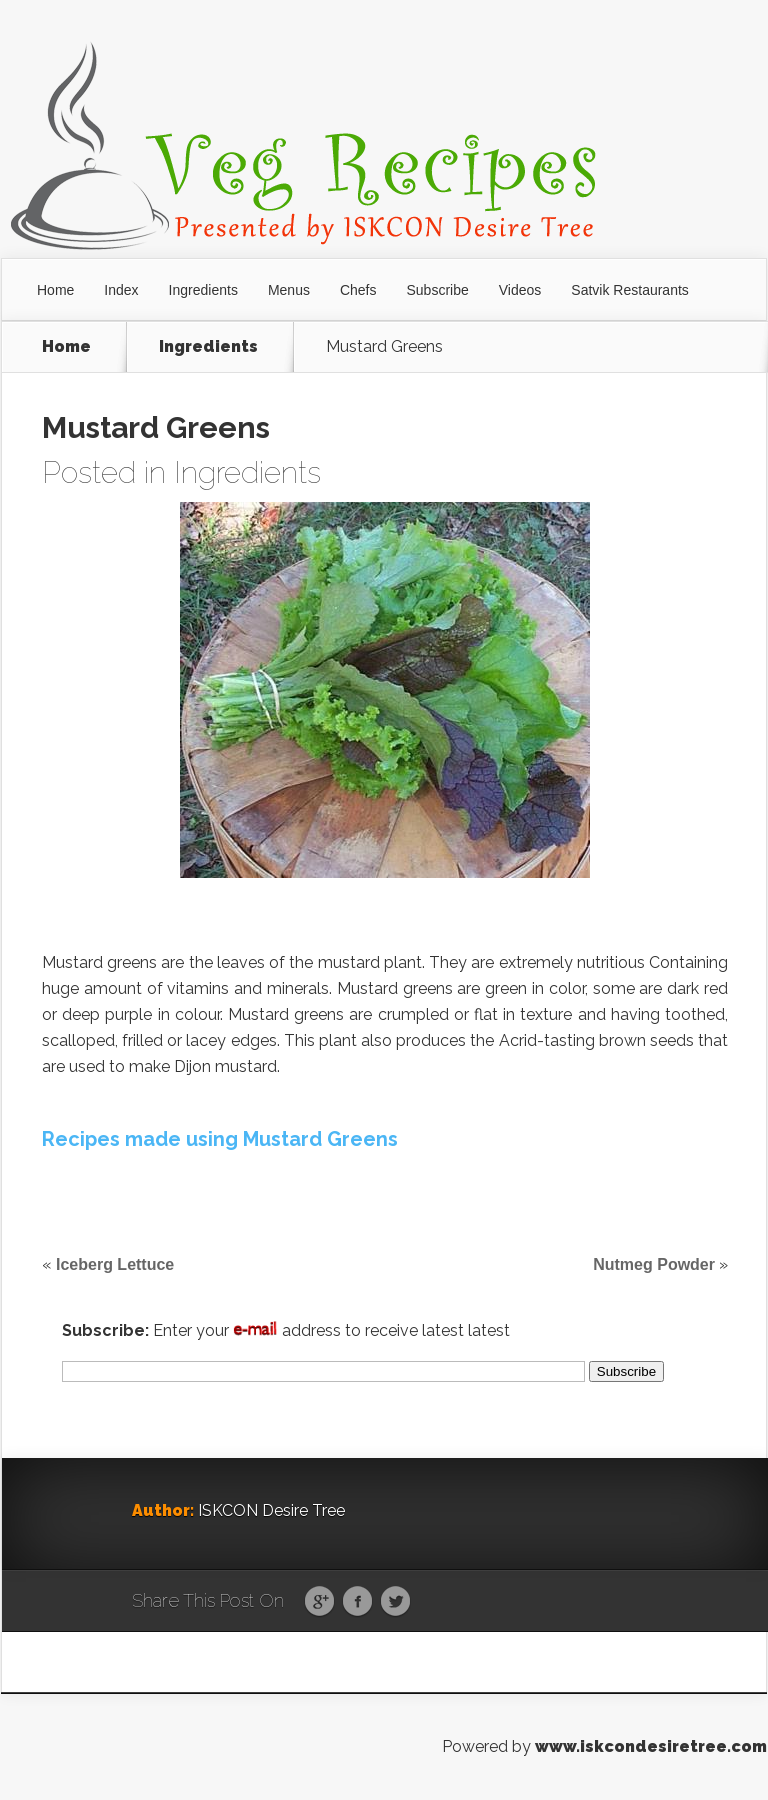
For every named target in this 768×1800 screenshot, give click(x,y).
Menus (289, 290)
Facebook (357, 1602)
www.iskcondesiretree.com (651, 1746)
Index (121, 290)
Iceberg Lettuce (115, 1264)
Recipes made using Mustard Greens (220, 1139)
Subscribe (438, 290)
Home (55, 290)
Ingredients (203, 290)
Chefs (358, 290)
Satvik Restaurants (630, 290)
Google (319, 1602)
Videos (520, 290)
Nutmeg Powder (654, 1264)
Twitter (395, 1602)
